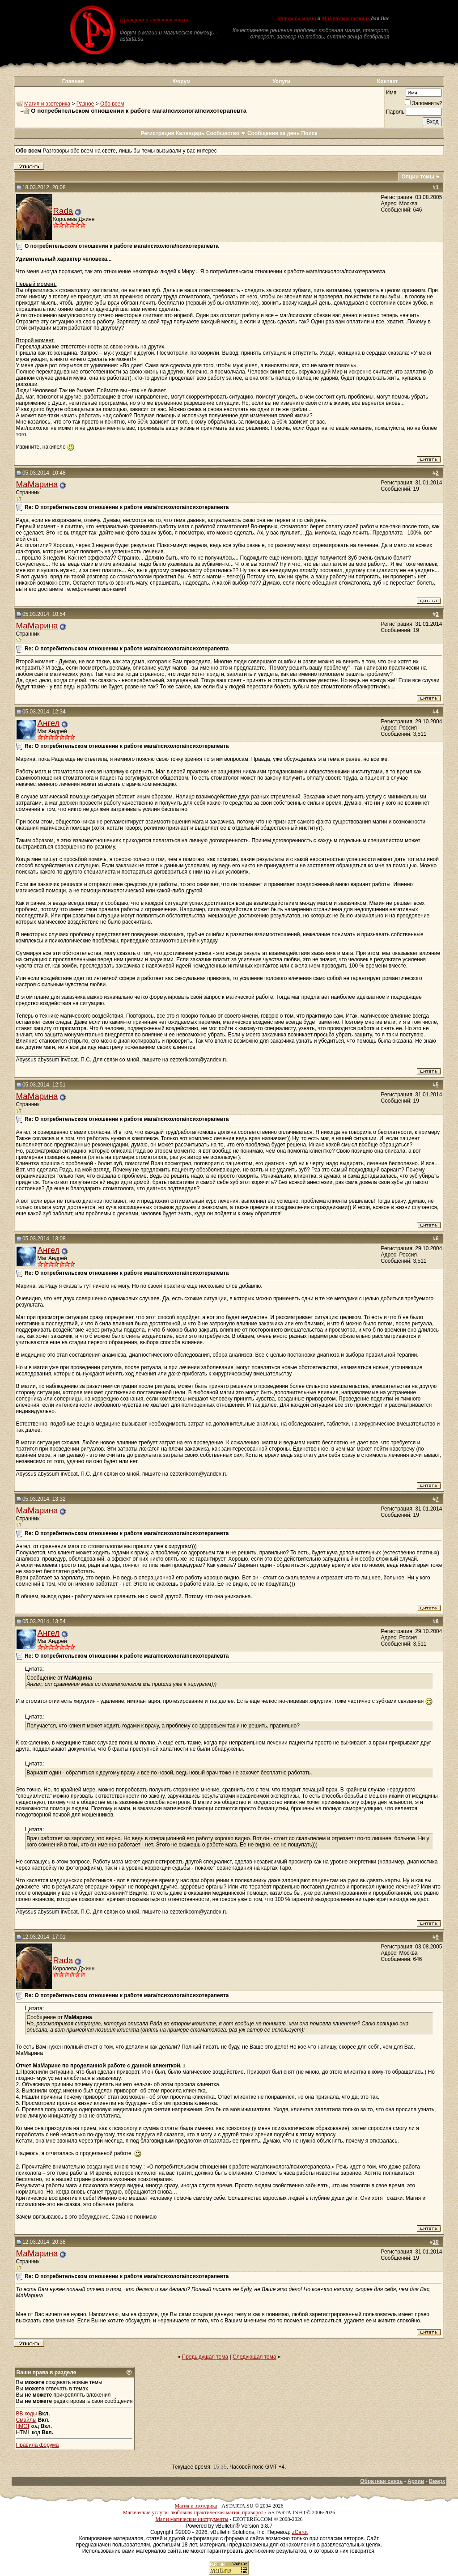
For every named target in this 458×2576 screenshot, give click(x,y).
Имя (391, 92)
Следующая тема (254, 2357)
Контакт (387, 81)
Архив (415, 2481)
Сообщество (226, 133)
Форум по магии (297, 18)
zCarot (300, 2532)
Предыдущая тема (205, 2357)
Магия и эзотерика (47, 104)
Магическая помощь (345, 18)
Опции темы (417, 177)
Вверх (437, 2481)
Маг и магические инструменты (191, 2519)
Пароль (395, 112)
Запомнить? (423, 103)
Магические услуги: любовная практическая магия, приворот (193, 2512)
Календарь (190, 133)
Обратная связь (381, 2481)
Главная (73, 81)
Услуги (281, 81)
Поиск (309, 133)
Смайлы (26, 2420)
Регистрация (157, 133)
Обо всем (112, 104)
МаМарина (37, 484)
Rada (63, 211)
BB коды (26, 2413)
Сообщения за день (273, 133)
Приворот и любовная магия (154, 20)
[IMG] (22, 2426)
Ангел (49, 723)
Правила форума (37, 2445)
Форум (182, 81)
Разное (85, 104)
